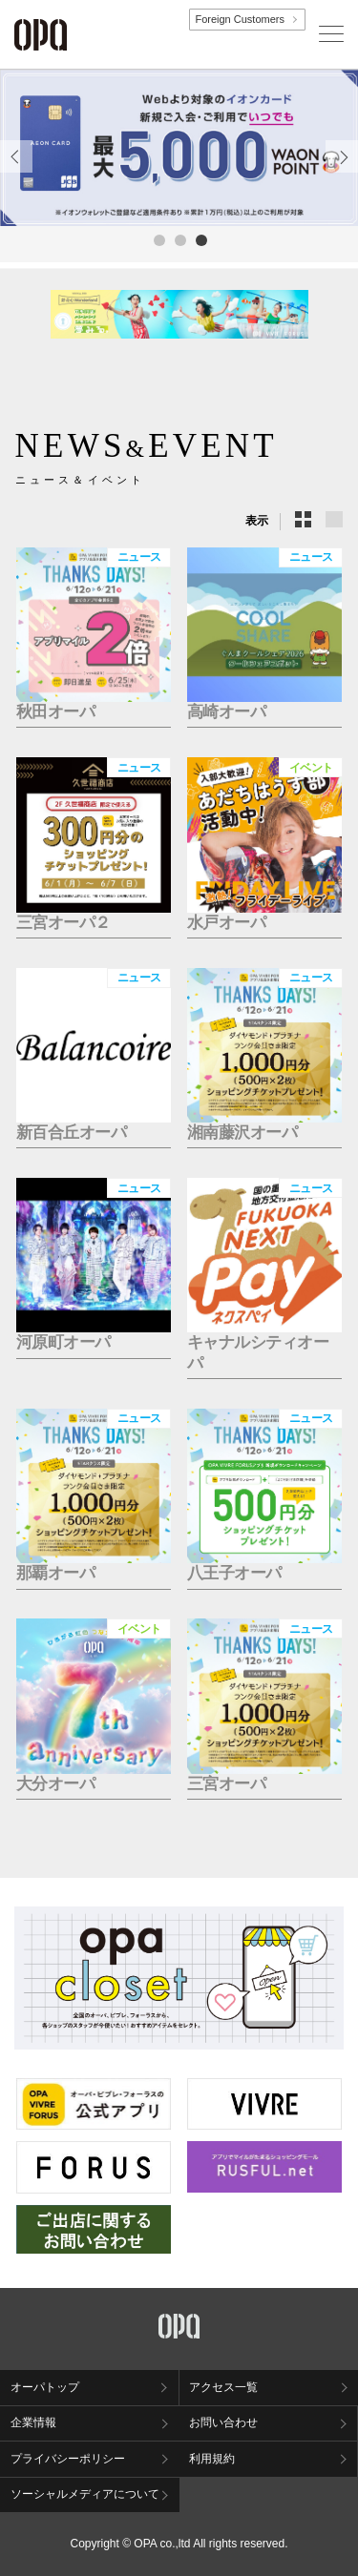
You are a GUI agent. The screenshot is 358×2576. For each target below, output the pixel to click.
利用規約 (212, 2458)
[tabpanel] (179, 148)
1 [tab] (158, 239)
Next (342, 172)
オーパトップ (45, 2387)
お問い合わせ (223, 2422)
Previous (16, 172)
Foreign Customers (239, 19)
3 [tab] (200, 239)
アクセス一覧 (223, 2387)
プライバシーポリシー (68, 2458)
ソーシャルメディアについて (85, 2494)
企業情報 (33, 2422)
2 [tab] (179, 239)
